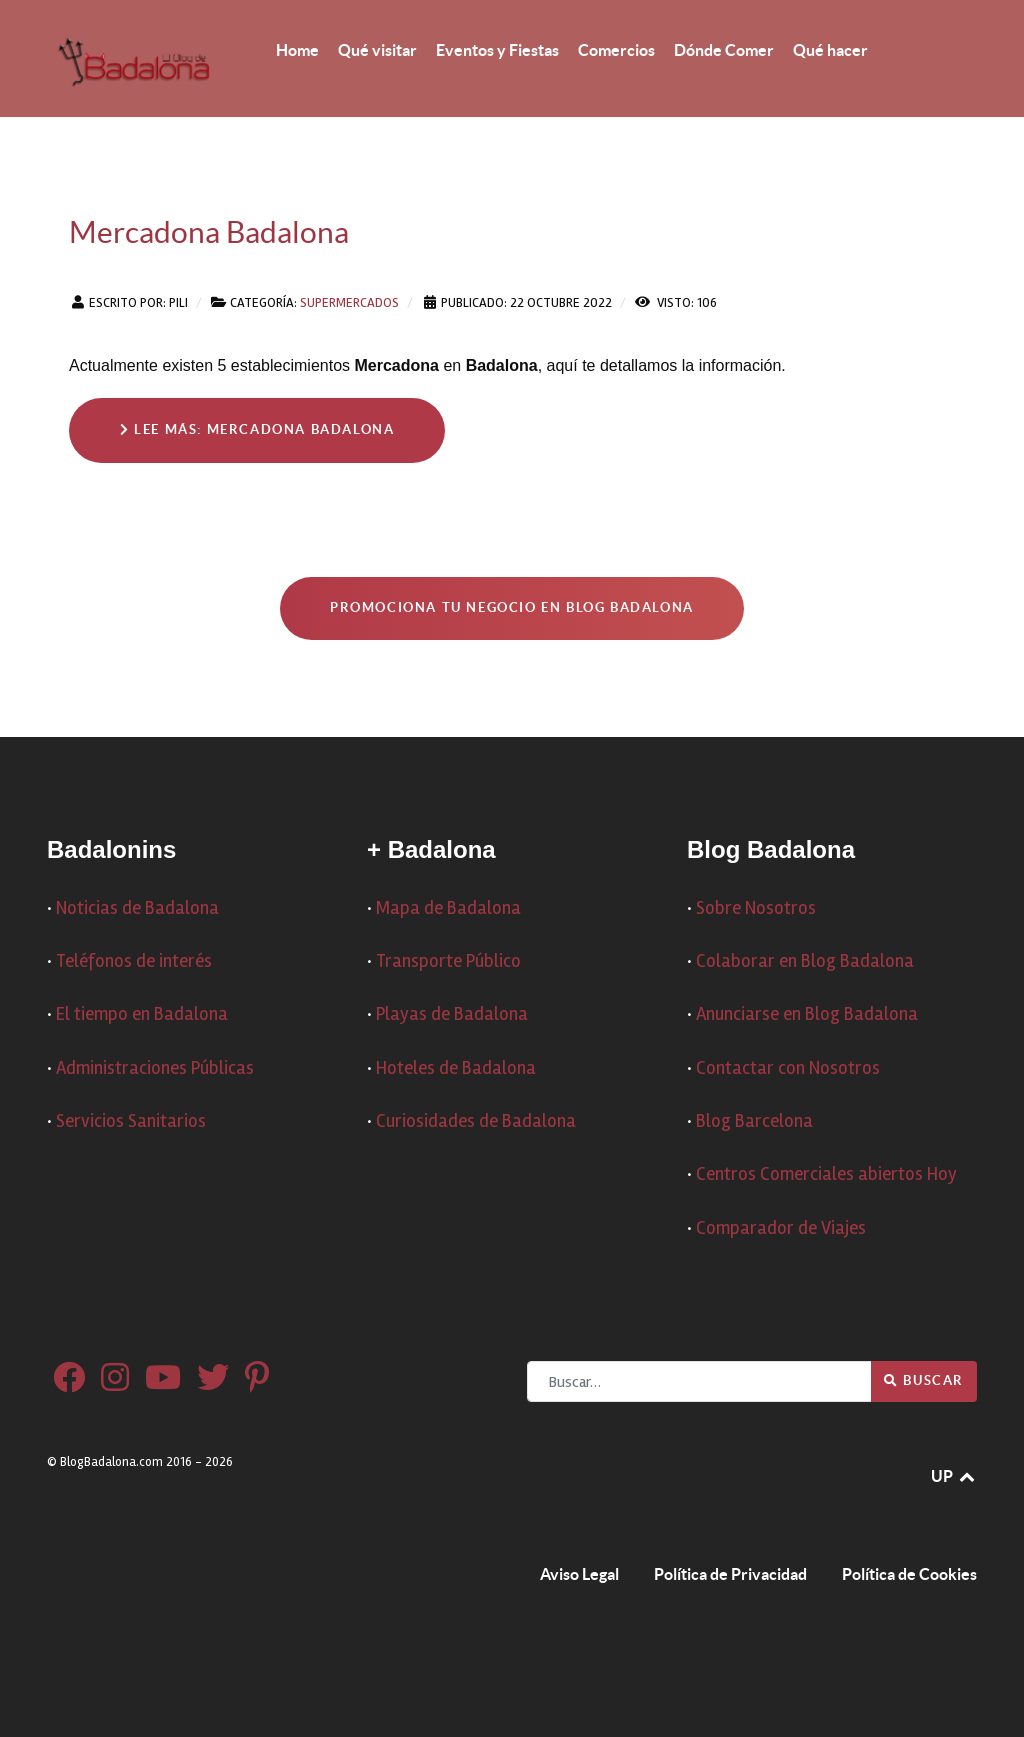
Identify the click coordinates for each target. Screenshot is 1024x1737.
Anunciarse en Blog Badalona (807, 1014)
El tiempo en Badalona (142, 1014)
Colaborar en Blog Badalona (805, 961)
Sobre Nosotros (756, 908)
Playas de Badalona (452, 1014)
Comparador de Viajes (781, 1228)
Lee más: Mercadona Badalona (257, 429)
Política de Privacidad (730, 1574)
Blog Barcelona (754, 1121)
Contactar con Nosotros (788, 1068)
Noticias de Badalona (137, 908)
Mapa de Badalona (448, 908)
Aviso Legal (579, 1574)
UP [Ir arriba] (954, 1476)
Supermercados (349, 302)
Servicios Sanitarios (131, 1121)
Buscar (924, 1380)
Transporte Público (448, 961)
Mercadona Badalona (209, 232)
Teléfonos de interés (134, 961)
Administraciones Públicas (155, 1068)
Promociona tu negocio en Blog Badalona (512, 607)
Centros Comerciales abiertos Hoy (826, 1174)
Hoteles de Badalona (456, 1068)
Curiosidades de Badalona (476, 1121)
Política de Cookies (909, 1574)
